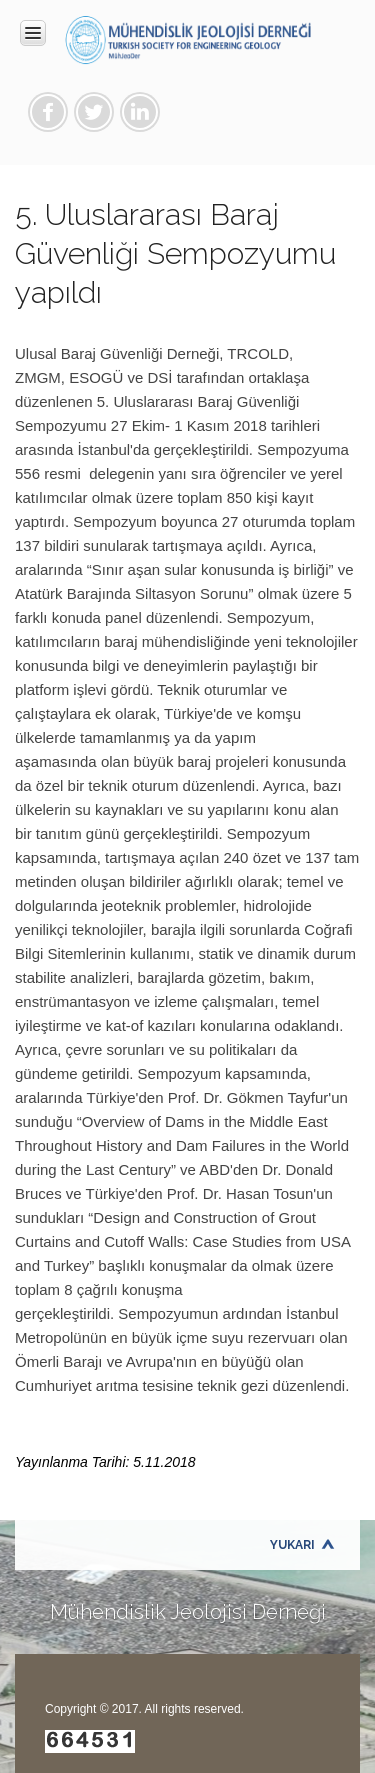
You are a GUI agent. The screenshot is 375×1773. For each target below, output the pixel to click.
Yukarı (292, 1545)
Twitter (94, 112)
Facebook (48, 112)
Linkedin (140, 112)
